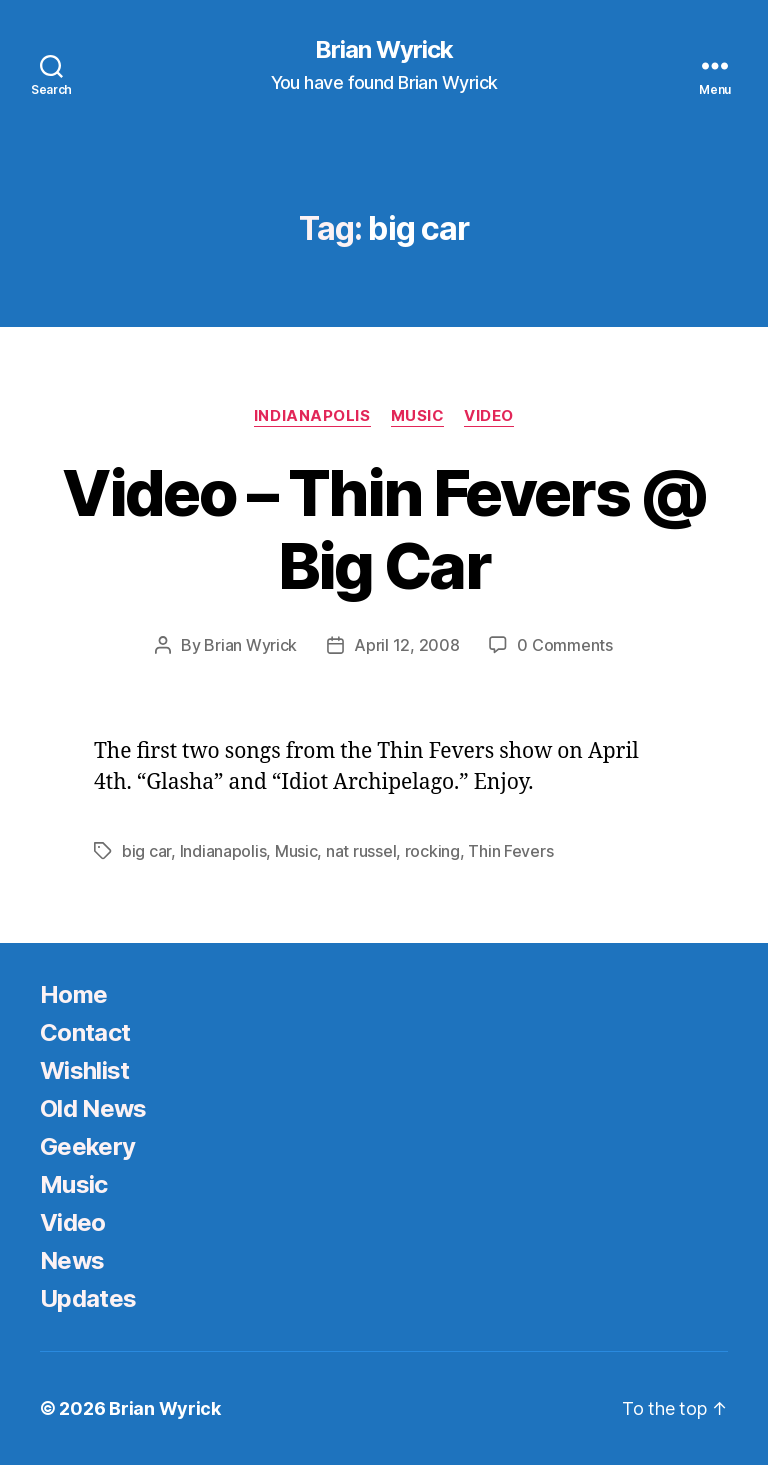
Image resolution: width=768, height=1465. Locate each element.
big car (146, 851)
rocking (432, 851)
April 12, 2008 (406, 645)
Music (418, 416)
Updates (88, 1298)
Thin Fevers (510, 851)
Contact (85, 1032)
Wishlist (85, 1070)
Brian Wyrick (384, 50)
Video (489, 416)
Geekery (87, 1146)
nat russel (361, 851)
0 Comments (564, 645)
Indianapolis (312, 416)
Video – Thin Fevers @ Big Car (383, 529)
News (72, 1260)
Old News (93, 1108)
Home (73, 994)
